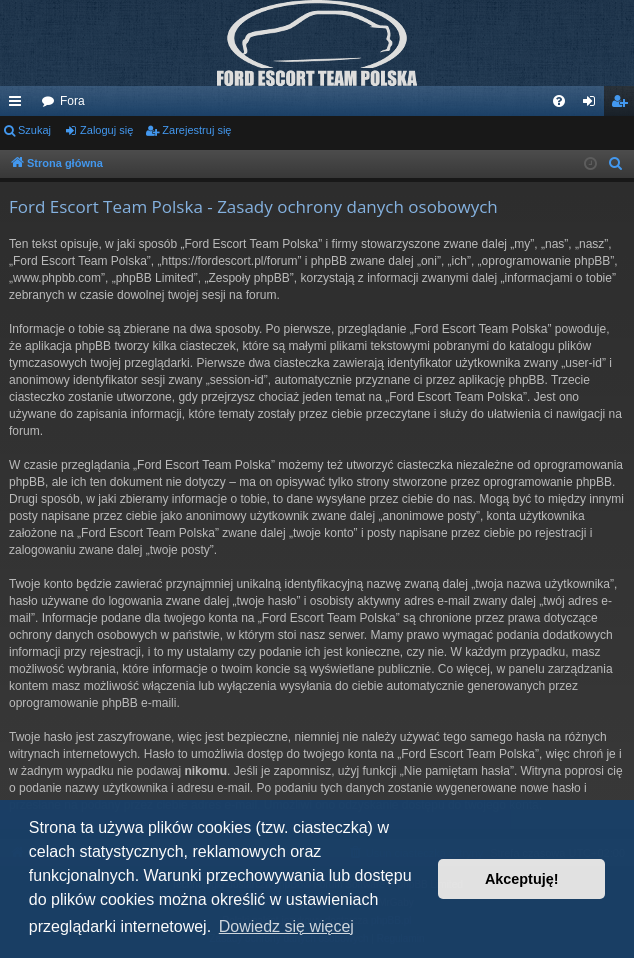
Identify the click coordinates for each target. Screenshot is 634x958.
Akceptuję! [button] (522, 879)
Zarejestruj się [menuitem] (623, 105)
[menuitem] (559, 101)
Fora (72, 101)
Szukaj (34, 130)
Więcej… (19, 105)
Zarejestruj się (196, 130)
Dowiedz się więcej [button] (286, 926)
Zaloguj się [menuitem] (593, 105)
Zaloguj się (106, 130)
